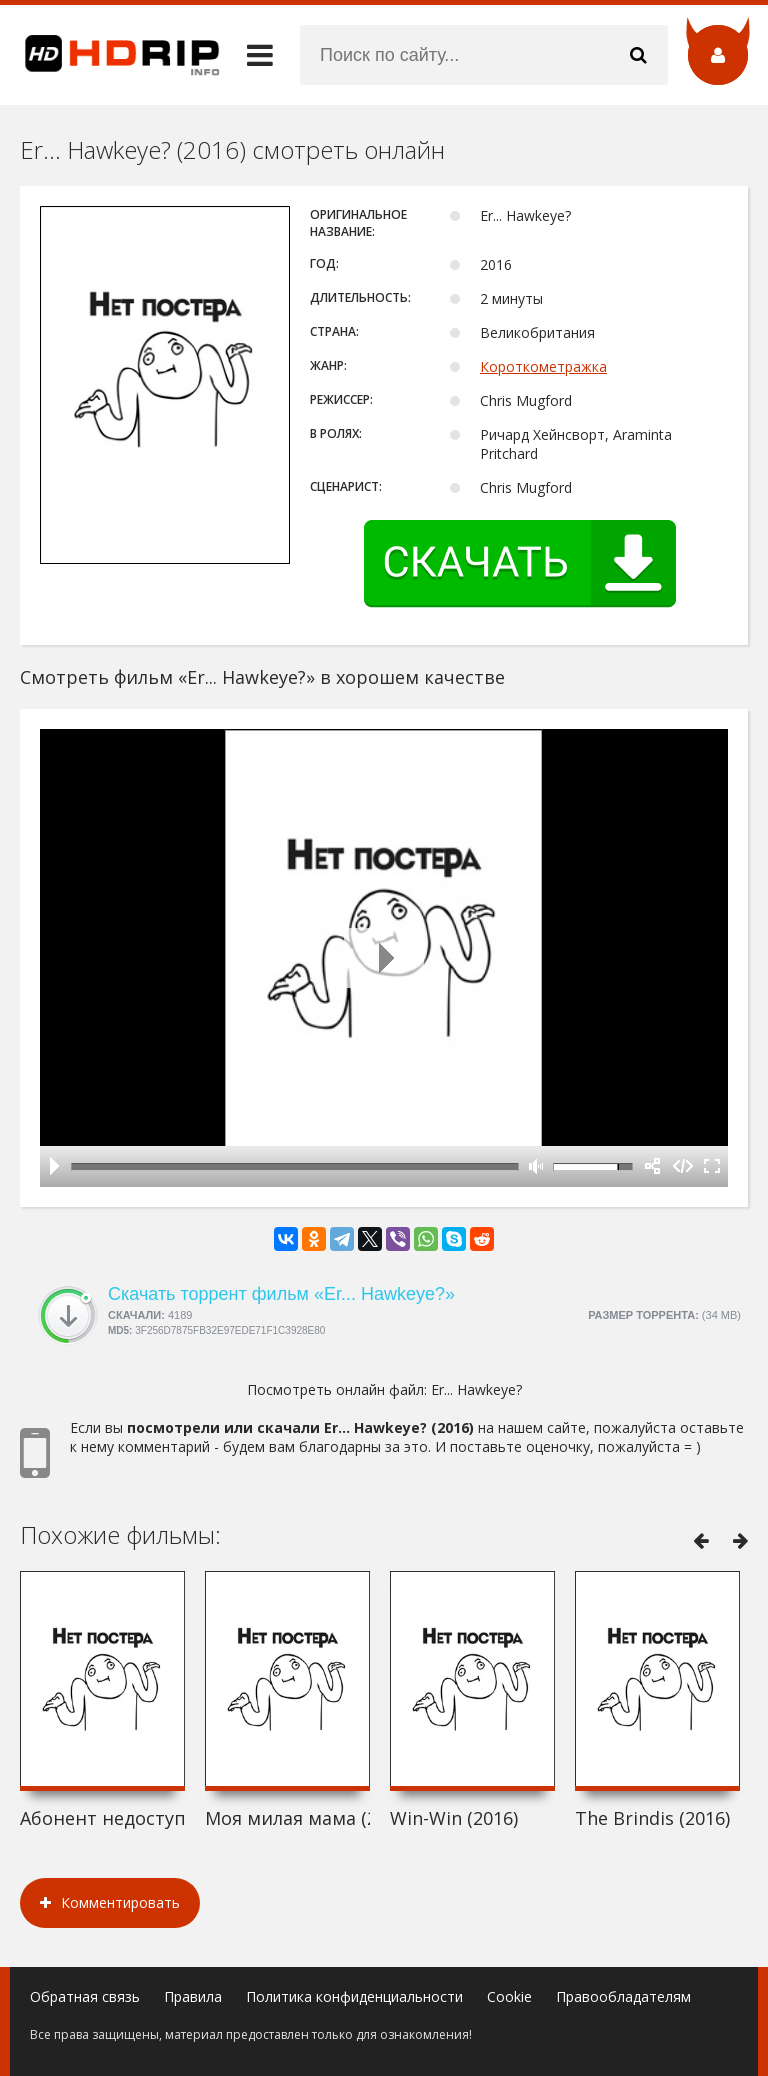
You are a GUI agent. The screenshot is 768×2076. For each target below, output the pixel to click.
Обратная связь (85, 1996)
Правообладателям (623, 1996)
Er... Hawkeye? (476, 1389)
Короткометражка (543, 366)
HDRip (110, 55)
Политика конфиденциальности (354, 1996)
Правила (193, 1996)
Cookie (509, 1996)
